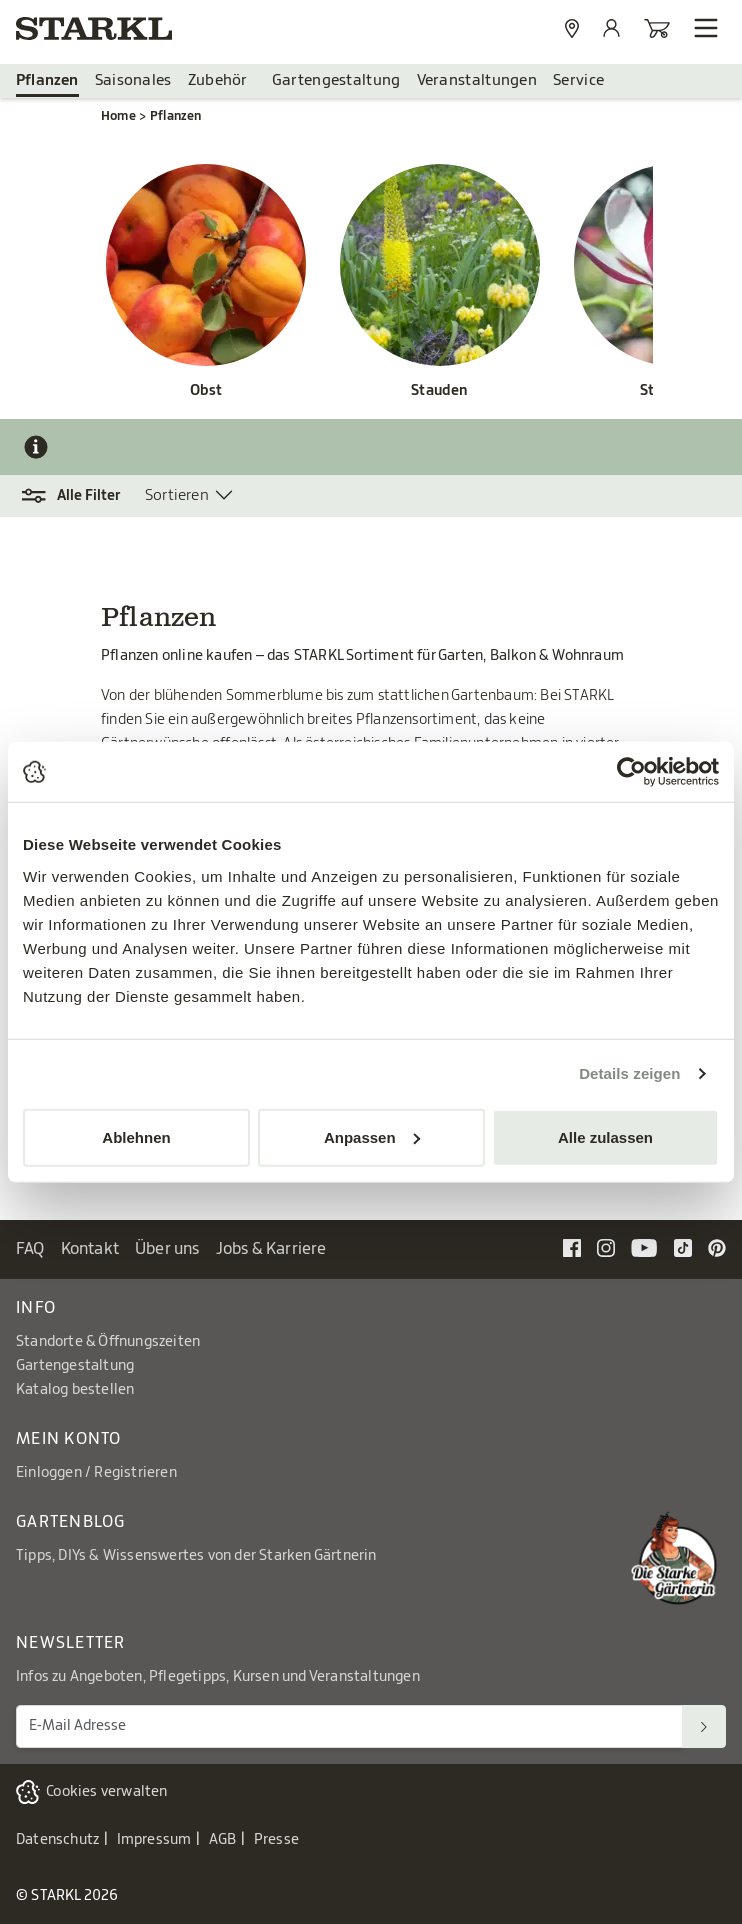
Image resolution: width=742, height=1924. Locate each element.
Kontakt (90, 1249)
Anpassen (372, 1136)
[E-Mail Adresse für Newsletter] (349, 1726)
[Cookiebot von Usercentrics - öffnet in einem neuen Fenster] (631, 772)
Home (118, 116)
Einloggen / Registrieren (96, 1473)
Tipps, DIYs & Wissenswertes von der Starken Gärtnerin (196, 1556)
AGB (223, 1840)
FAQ (30, 1249)
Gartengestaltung (336, 80)
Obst (206, 391)
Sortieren (177, 495)
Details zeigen (629, 1073)
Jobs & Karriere (271, 1249)
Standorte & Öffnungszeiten (108, 1342)
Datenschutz (57, 1840)
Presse (276, 1840)
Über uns (167, 1249)
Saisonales (133, 80)
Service (578, 80)
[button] (80, 496)
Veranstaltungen (477, 80)
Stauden (439, 391)
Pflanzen (47, 80)
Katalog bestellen (75, 1390)
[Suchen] (704, 1726)
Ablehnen (136, 1136)
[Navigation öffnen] (706, 28)
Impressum (154, 1840)
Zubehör (218, 80)
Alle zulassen (605, 1136)
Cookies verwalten (106, 1792)
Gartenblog (71, 1522)
